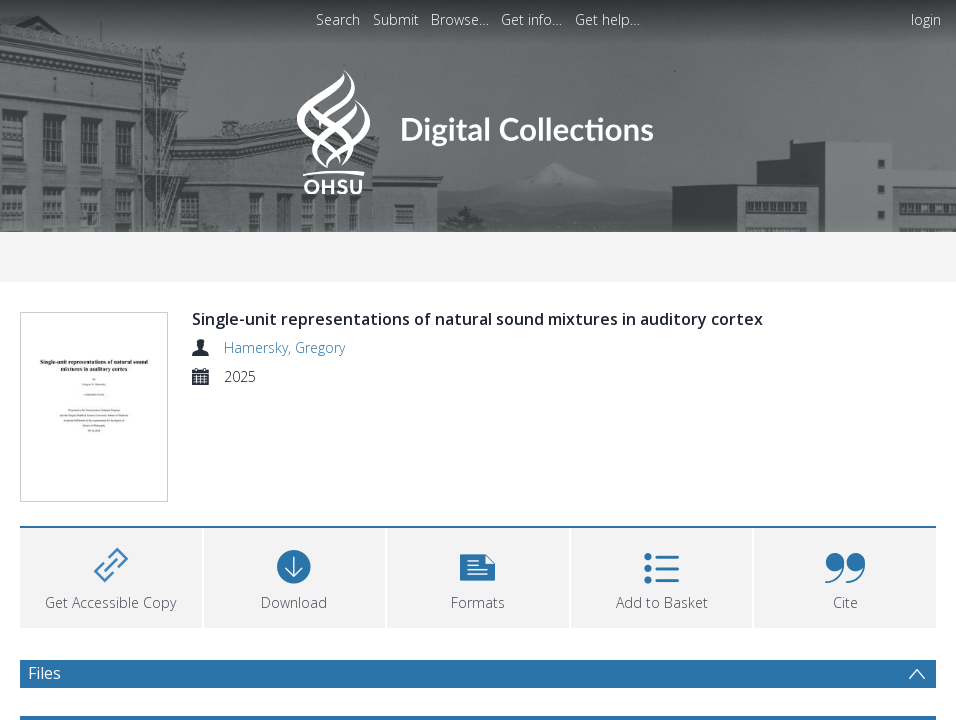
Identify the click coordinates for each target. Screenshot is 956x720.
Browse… (460, 19)
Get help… (607, 19)
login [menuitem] (926, 19)
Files (44, 685)
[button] (478, 587)
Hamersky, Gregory (284, 347)
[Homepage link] (477, 126)
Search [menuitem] (338, 19)
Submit (396, 19)
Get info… (531, 19)
